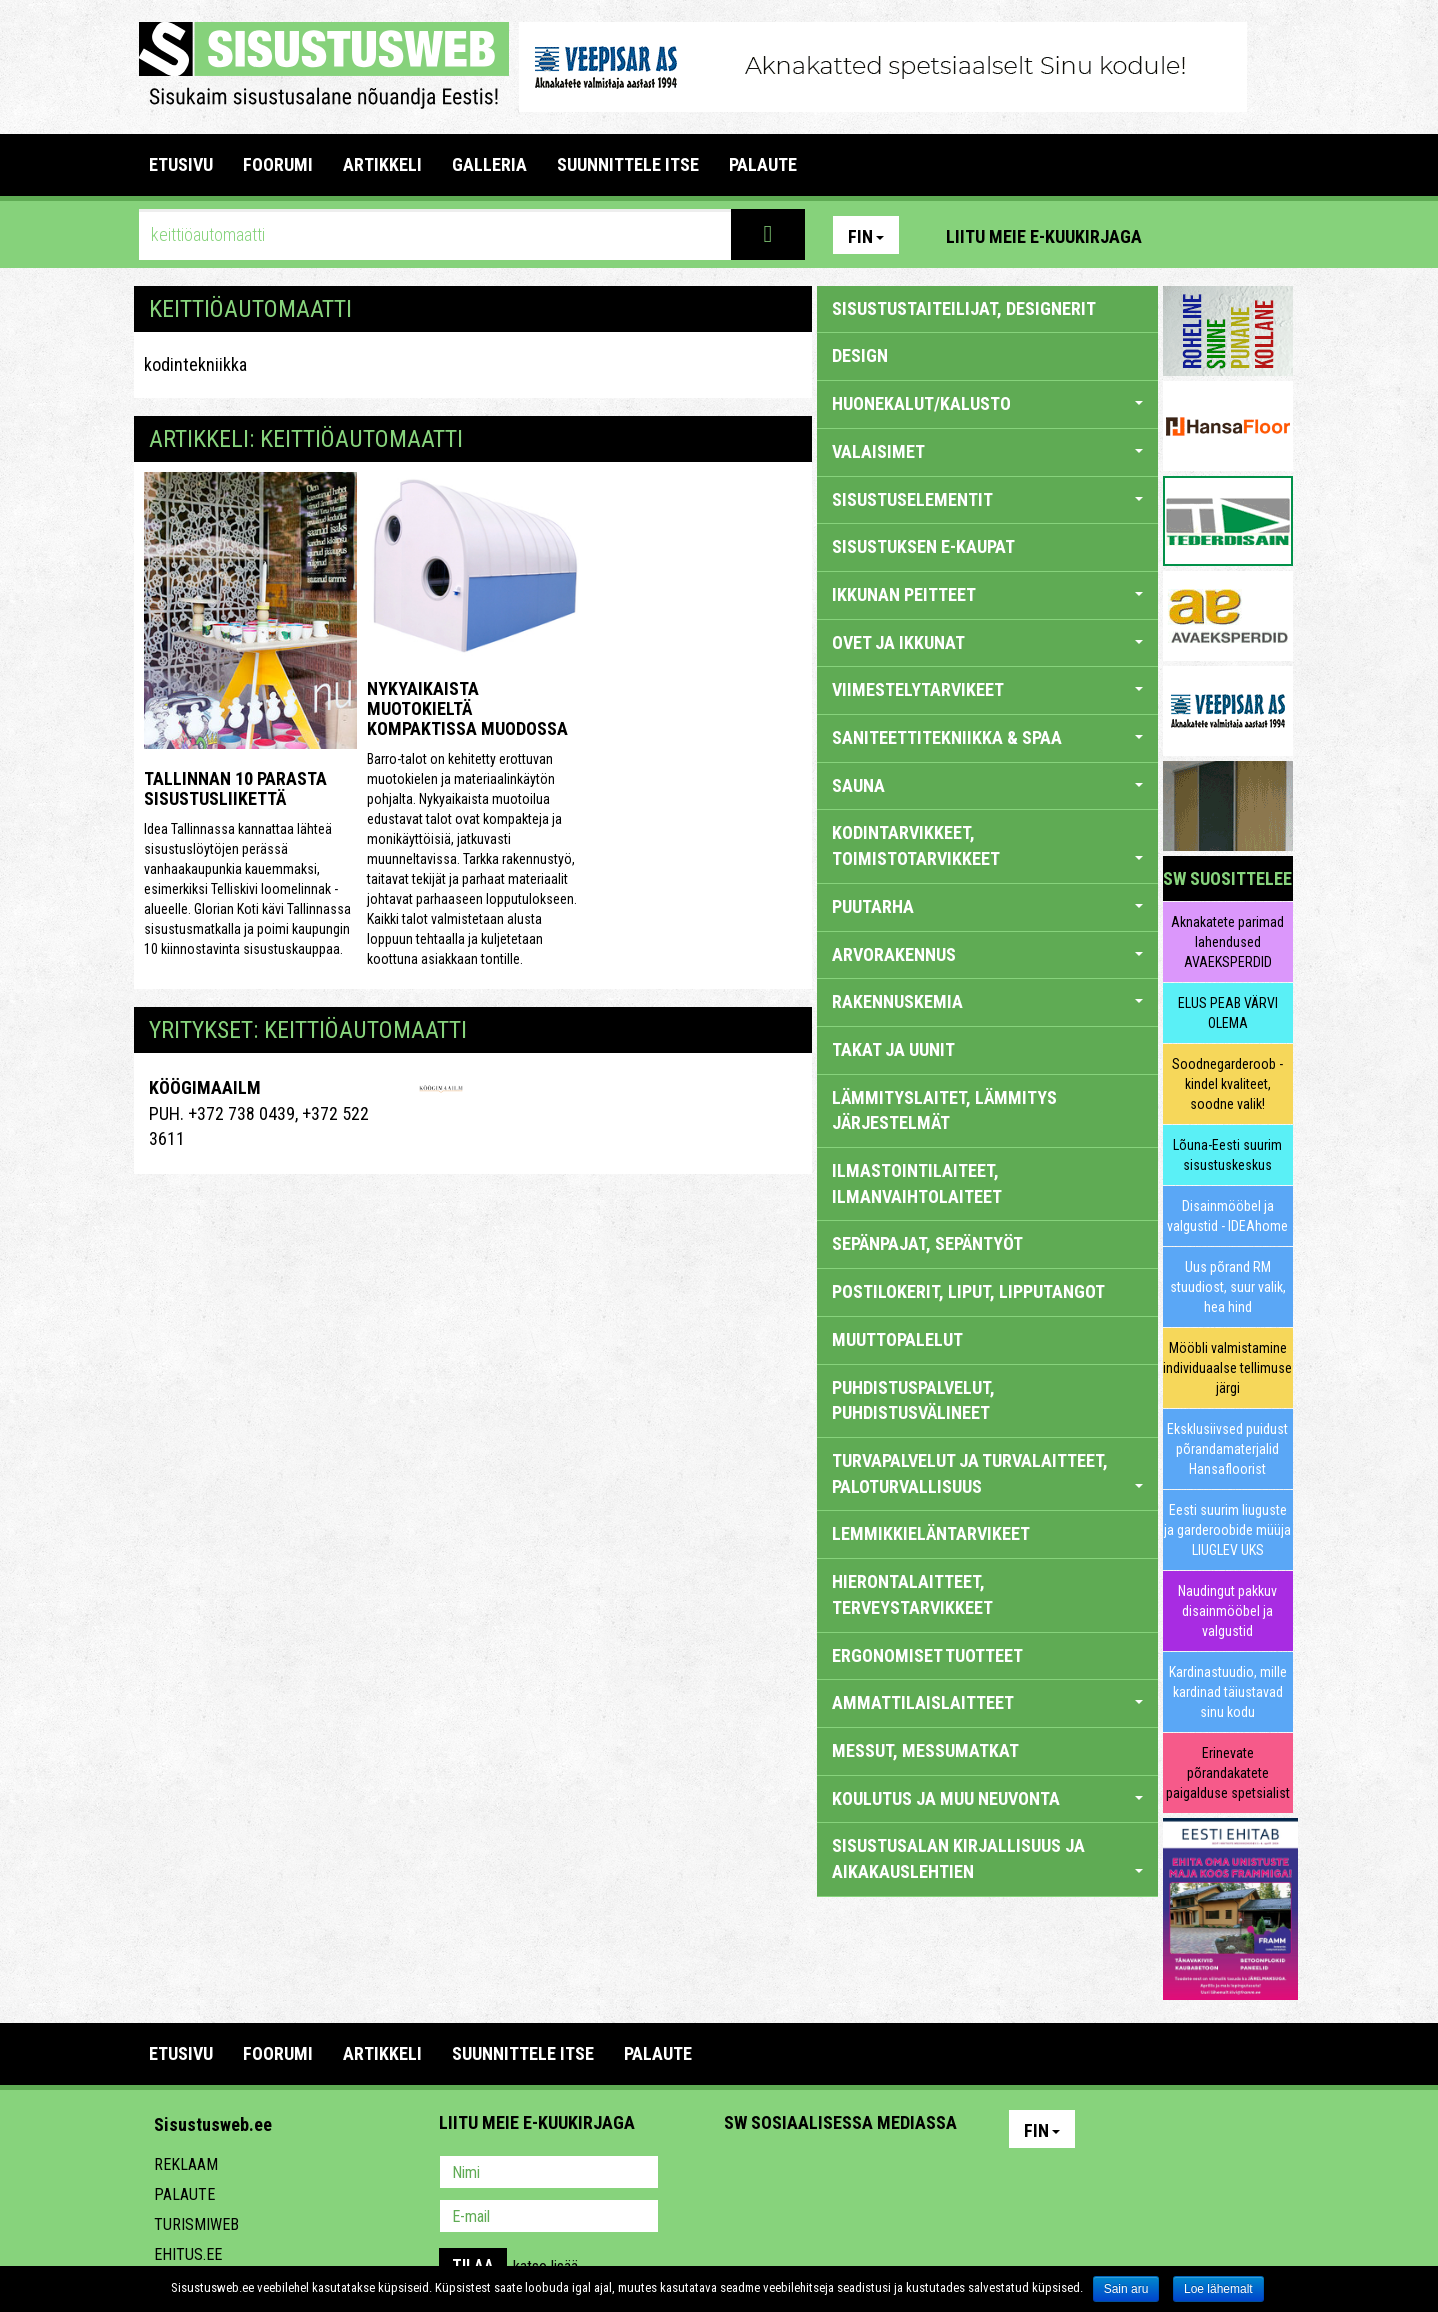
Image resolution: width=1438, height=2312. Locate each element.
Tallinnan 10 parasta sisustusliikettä (235, 788)
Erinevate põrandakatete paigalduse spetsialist (1228, 1773)
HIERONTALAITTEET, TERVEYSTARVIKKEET (912, 1594)
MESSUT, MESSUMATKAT (925, 1750)
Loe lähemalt (1218, 2289)
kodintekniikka (195, 364)
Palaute (184, 2194)
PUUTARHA (987, 906)
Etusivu (181, 164)
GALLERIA (489, 164)
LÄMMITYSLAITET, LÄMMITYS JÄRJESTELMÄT (944, 1110)
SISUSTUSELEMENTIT (987, 499)
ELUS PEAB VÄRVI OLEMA (1228, 1013)
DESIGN (860, 355)
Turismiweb (196, 2224)
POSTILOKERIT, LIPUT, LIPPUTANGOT (968, 1291)
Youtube (1273, 235)
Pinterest (1187, 235)
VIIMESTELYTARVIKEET (987, 689)
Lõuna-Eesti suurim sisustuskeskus (1227, 1155)
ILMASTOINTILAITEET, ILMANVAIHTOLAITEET (917, 1183)
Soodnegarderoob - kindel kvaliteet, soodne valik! (1227, 1084)
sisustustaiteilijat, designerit (964, 308)
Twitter (872, 2174)
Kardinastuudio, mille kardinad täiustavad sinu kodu (1228, 1692)
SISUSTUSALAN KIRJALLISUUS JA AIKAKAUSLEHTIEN (987, 1858)
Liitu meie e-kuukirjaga (1044, 236)
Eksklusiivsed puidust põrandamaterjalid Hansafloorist (1227, 1449)
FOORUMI (278, 164)
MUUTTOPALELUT (897, 1339)
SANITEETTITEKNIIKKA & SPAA (987, 737)
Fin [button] (866, 236)
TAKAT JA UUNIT (893, 1049)
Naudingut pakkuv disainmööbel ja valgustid (1227, 1611)
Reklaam (186, 2164)
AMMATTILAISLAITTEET (987, 1702)
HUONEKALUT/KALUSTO (987, 403)
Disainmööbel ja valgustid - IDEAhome (1227, 1216)
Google (915, 2174)
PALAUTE (763, 164)
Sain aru (1126, 2289)
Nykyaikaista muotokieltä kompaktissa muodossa (467, 708)
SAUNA (987, 785)
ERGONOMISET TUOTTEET (927, 1655)
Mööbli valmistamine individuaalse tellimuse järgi (1227, 1368)
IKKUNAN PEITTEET (987, 594)
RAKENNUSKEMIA (987, 1001)
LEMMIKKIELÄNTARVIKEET (931, 1533)
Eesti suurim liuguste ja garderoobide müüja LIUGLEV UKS (1227, 1530)
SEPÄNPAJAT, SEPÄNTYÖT (927, 1243)
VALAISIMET (987, 451)
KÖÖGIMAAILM (205, 1087)
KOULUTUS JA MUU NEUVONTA (987, 1798)
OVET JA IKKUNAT (987, 642)
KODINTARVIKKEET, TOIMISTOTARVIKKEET (987, 845)
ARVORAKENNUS (987, 954)
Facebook (1230, 235)
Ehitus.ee (188, 2254)
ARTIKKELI (382, 164)
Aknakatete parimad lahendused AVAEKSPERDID (1227, 942)
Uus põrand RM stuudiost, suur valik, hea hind (1228, 1287)
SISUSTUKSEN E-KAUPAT (923, 546)
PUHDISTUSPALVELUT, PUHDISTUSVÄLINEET (913, 1400)
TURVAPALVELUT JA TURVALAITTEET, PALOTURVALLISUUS (987, 1473)
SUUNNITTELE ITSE (628, 164)
